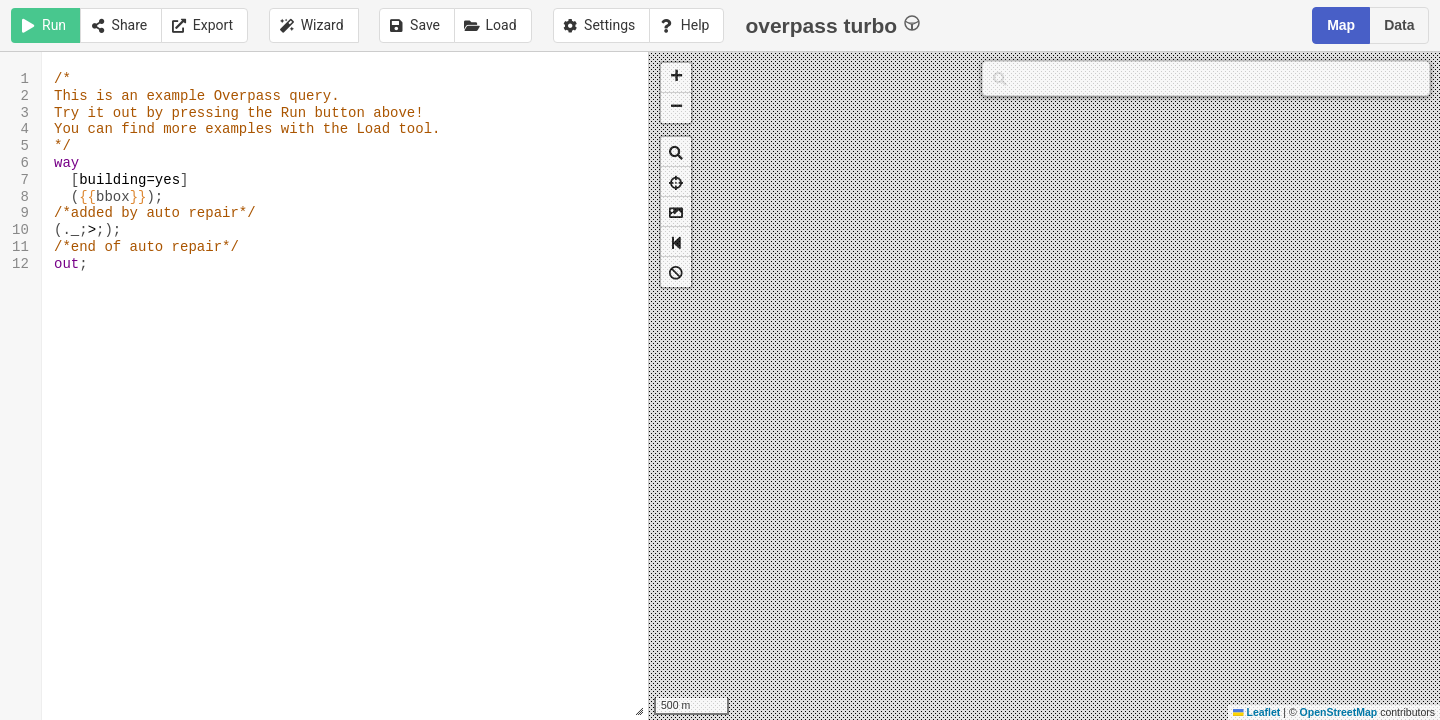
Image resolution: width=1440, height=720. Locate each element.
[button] (676, 78)
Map (1341, 25)
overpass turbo (832, 24)
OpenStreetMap (1339, 712)
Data (1399, 25)
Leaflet (1256, 712)
